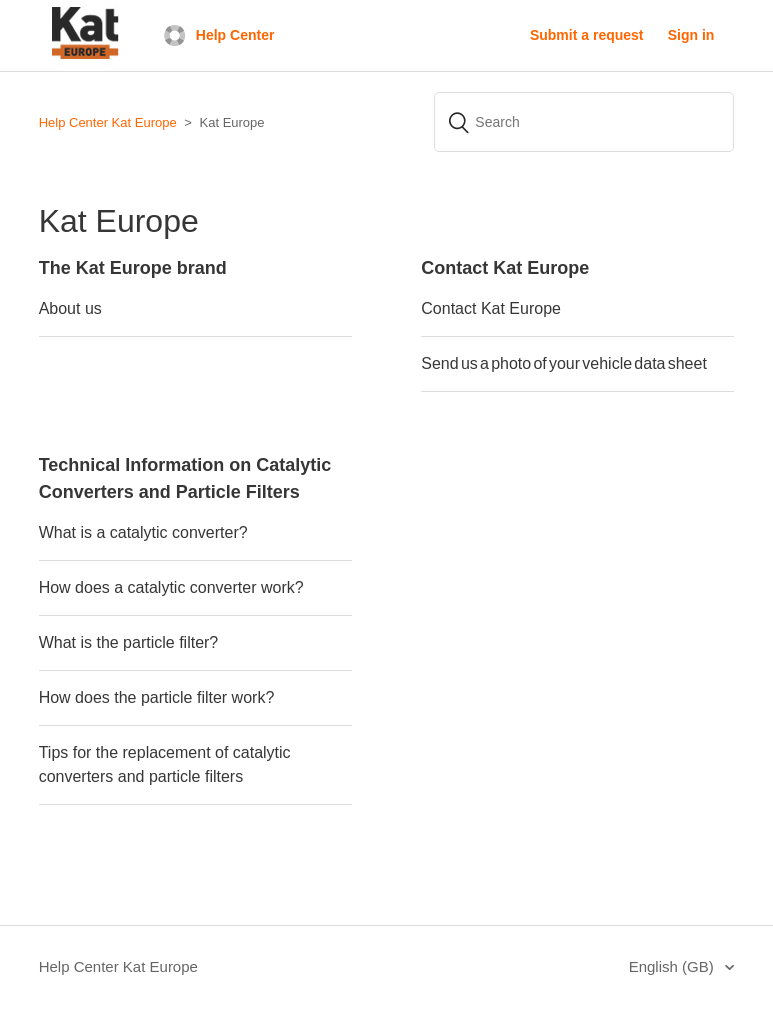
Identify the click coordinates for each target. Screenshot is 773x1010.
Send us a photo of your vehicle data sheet (564, 363)
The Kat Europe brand (133, 268)
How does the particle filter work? (159, 697)
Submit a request (587, 35)
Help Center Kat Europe (108, 122)
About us (70, 308)
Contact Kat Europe (505, 268)
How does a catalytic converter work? (171, 587)
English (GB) (673, 966)
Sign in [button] (691, 35)
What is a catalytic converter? (143, 532)
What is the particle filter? (129, 642)
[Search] (584, 122)
